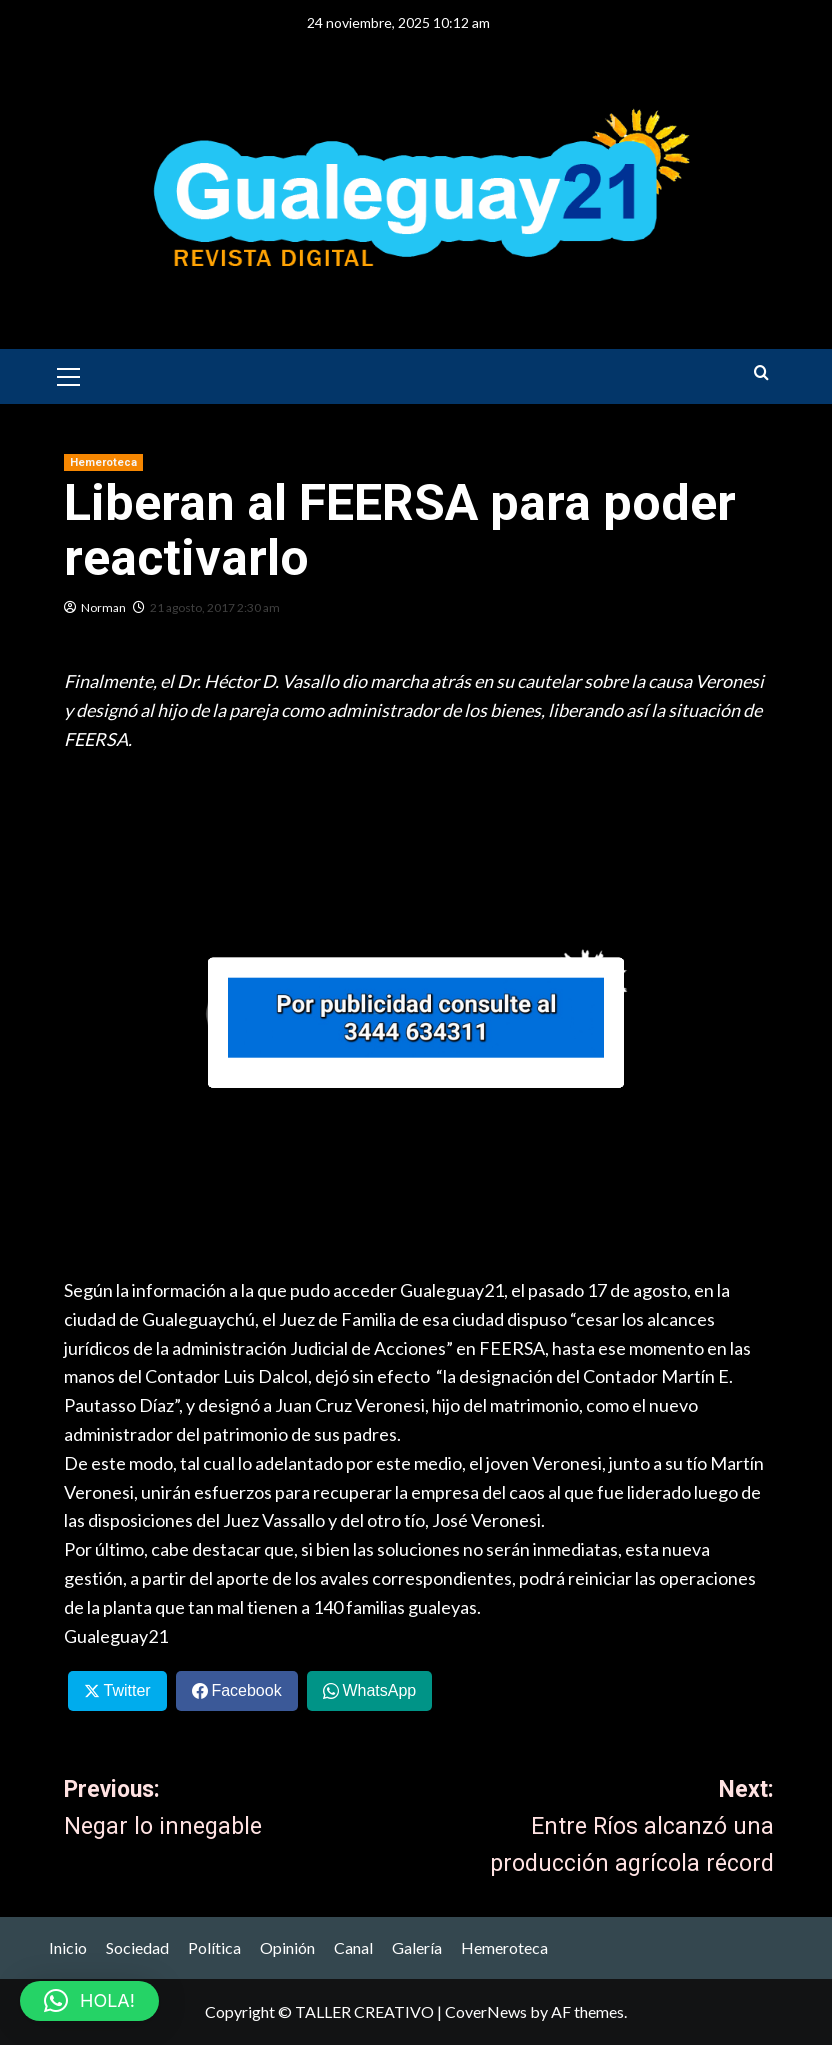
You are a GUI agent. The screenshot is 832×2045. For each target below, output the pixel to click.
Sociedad (137, 1947)
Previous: (241, 1811)
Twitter (126, 1690)
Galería (417, 1947)
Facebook (246, 1690)
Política (214, 1947)
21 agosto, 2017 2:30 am (215, 607)
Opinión (287, 1947)
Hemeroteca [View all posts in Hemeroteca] (103, 462)
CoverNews (486, 2011)
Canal (353, 1947)
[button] (69, 374)
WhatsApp (379, 1690)
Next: (596, 1829)
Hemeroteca (504, 1947)
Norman (103, 607)
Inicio (68, 1947)
